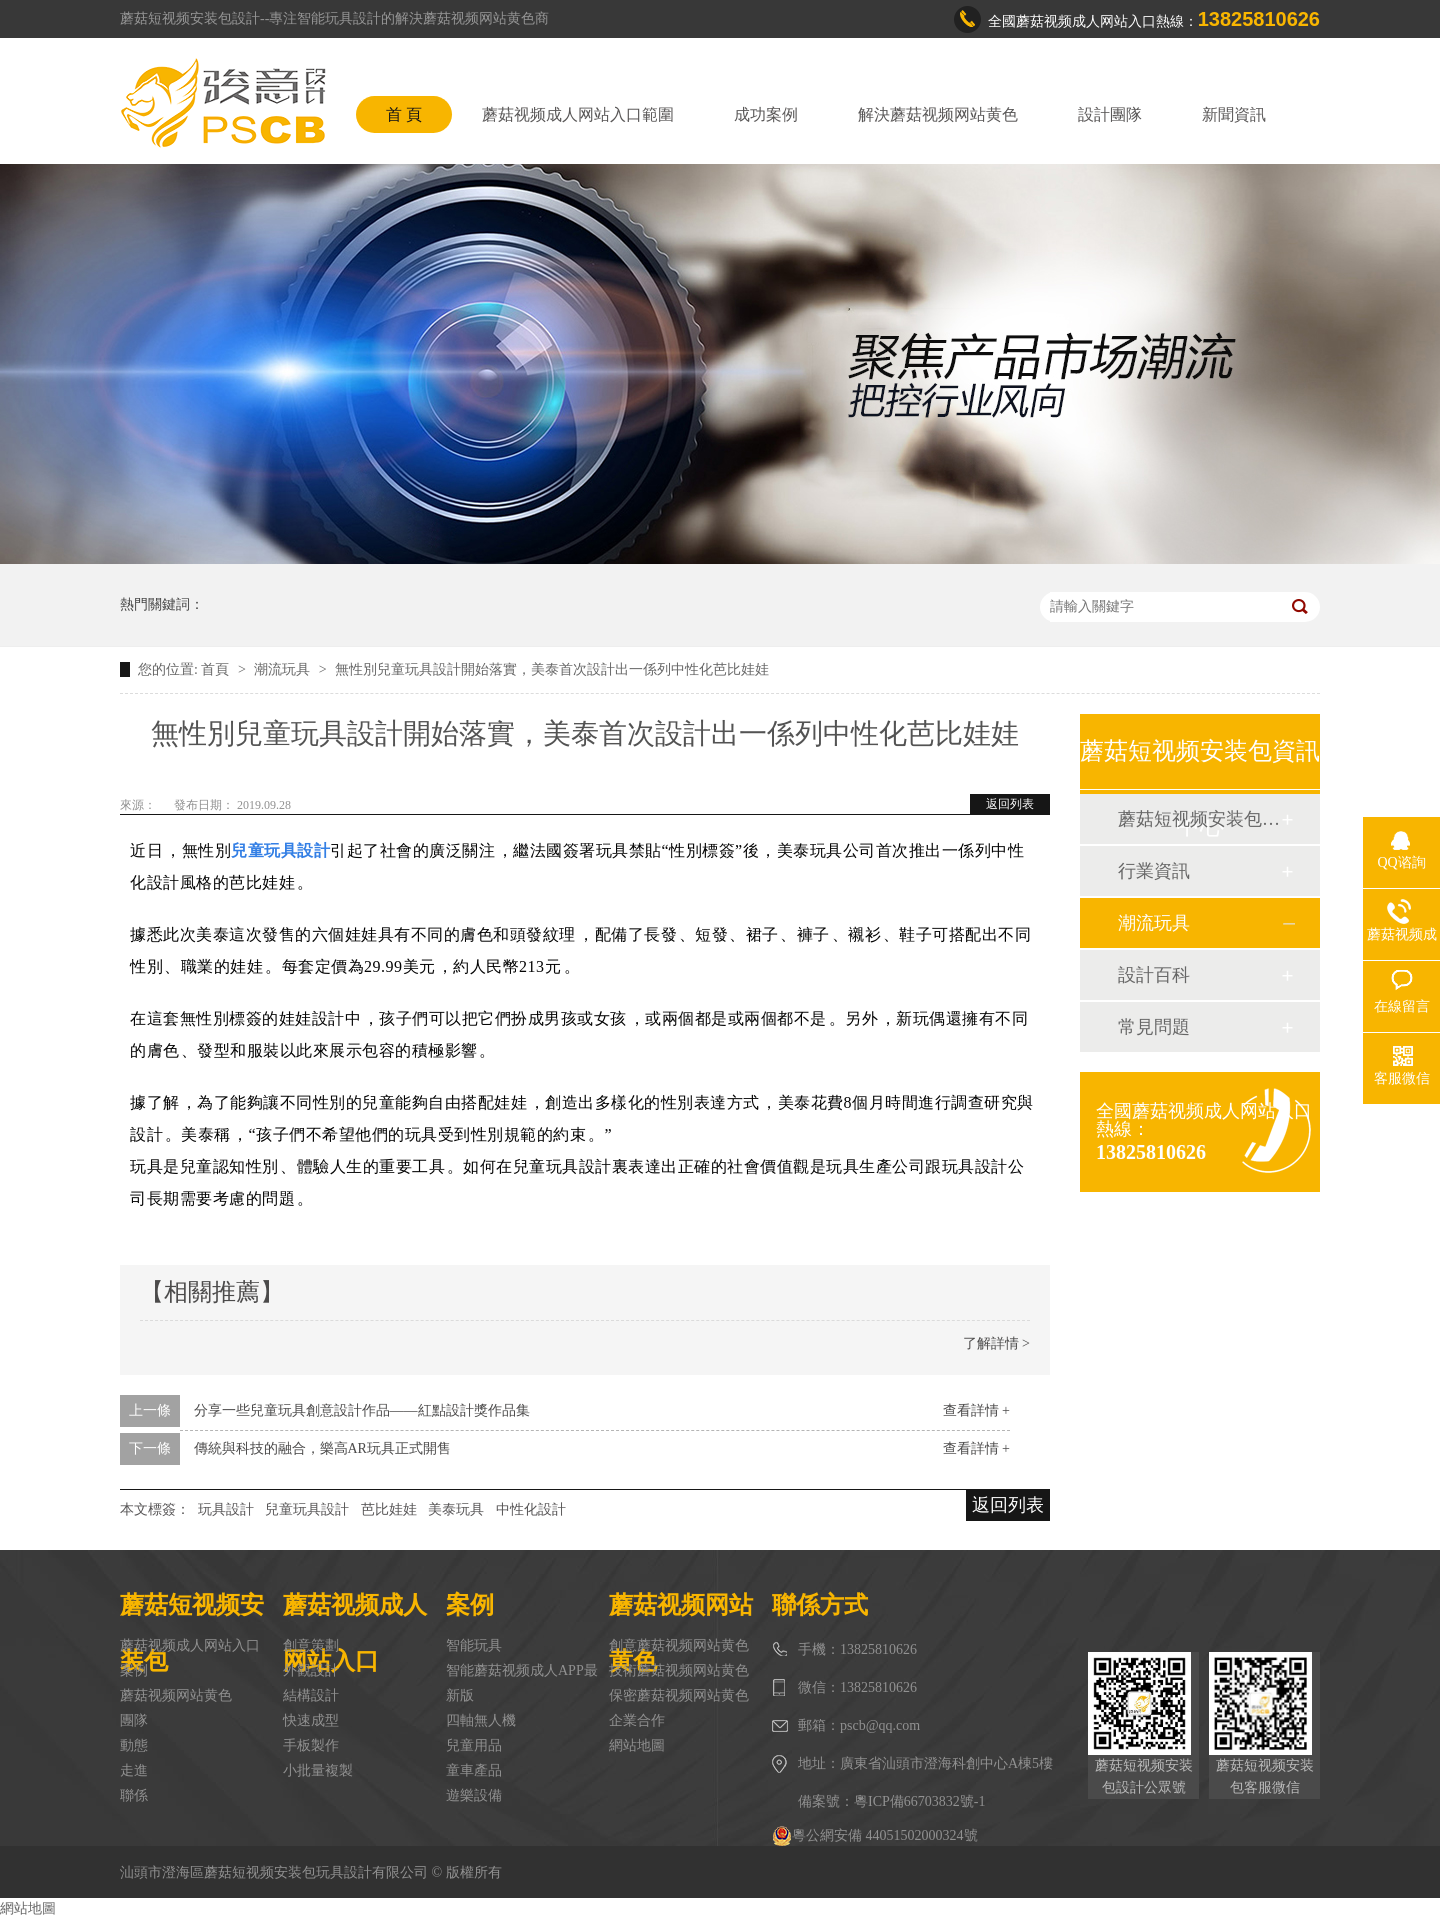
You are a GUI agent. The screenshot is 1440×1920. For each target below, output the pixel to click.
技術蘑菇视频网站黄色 (679, 1670)
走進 (134, 1770)
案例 (134, 1670)
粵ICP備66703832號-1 (919, 1801)
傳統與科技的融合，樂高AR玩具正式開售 (322, 1448)
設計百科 (1154, 975)
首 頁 (404, 114)
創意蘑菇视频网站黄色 (679, 1645)
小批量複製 (318, 1770)
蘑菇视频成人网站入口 (190, 1645)
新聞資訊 (1234, 114)
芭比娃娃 (389, 1509)
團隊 (134, 1720)
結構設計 (311, 1695)
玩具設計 (226, 1509)
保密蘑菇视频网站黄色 (679, 1695)
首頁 (217, 669)
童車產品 (474, 1770)
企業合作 (637, 1720)
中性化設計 (531, 1509)
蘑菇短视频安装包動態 (1199, 819)
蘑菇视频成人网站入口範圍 (578, 114)
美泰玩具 (456, 1509)
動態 (134, 1745)
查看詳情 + (976, 1410)
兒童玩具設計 (307, 1509)
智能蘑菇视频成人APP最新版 (522, 1683)
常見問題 (1154, 1027)
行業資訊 (1154, 871)
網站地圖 (637, 1745)
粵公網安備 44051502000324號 (875, 1836)
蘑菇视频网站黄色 (176, 1695)
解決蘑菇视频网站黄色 (938, 114)
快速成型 (311, 1720)
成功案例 (766, 114)
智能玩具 (474, 1645)
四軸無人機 (481, 1720)
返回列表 (1010, 804)
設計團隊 (1110, 114)
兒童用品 (474, 1745)
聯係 (134, 1795)
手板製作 (311, 1745)
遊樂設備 (474, 1795)
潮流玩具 (284, 669)
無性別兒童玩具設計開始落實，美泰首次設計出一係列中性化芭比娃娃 (552, 669)
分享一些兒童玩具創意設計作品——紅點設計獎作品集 (362, 1410)
